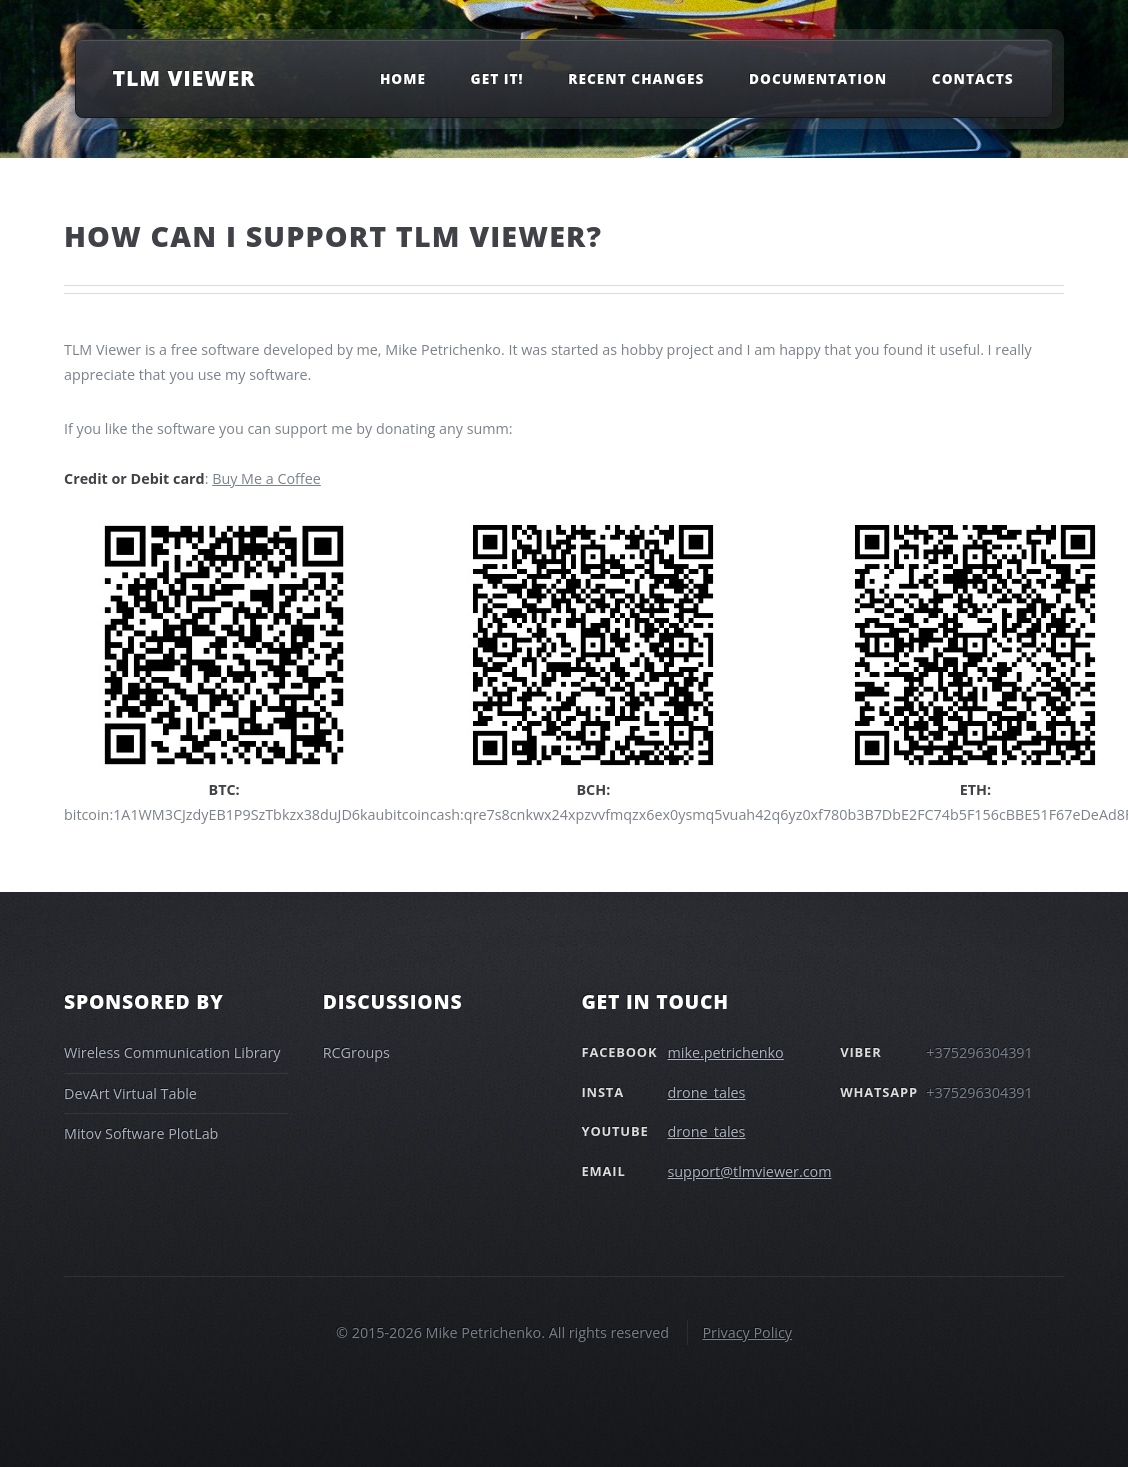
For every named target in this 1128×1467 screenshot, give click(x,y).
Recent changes (636, 77)
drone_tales (707, 1092)
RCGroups (356, 1052)
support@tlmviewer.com (750, 1171)
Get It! (497, 77)
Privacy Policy (747, 1332)
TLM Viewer (183, 77)
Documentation (818, 77)
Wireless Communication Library (172, 1052)
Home (403, 77)
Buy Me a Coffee (266, 478)
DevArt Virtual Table (130, 1093)
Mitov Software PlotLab (141, 1133)
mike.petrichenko (726, 1052)
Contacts (973, 77)
